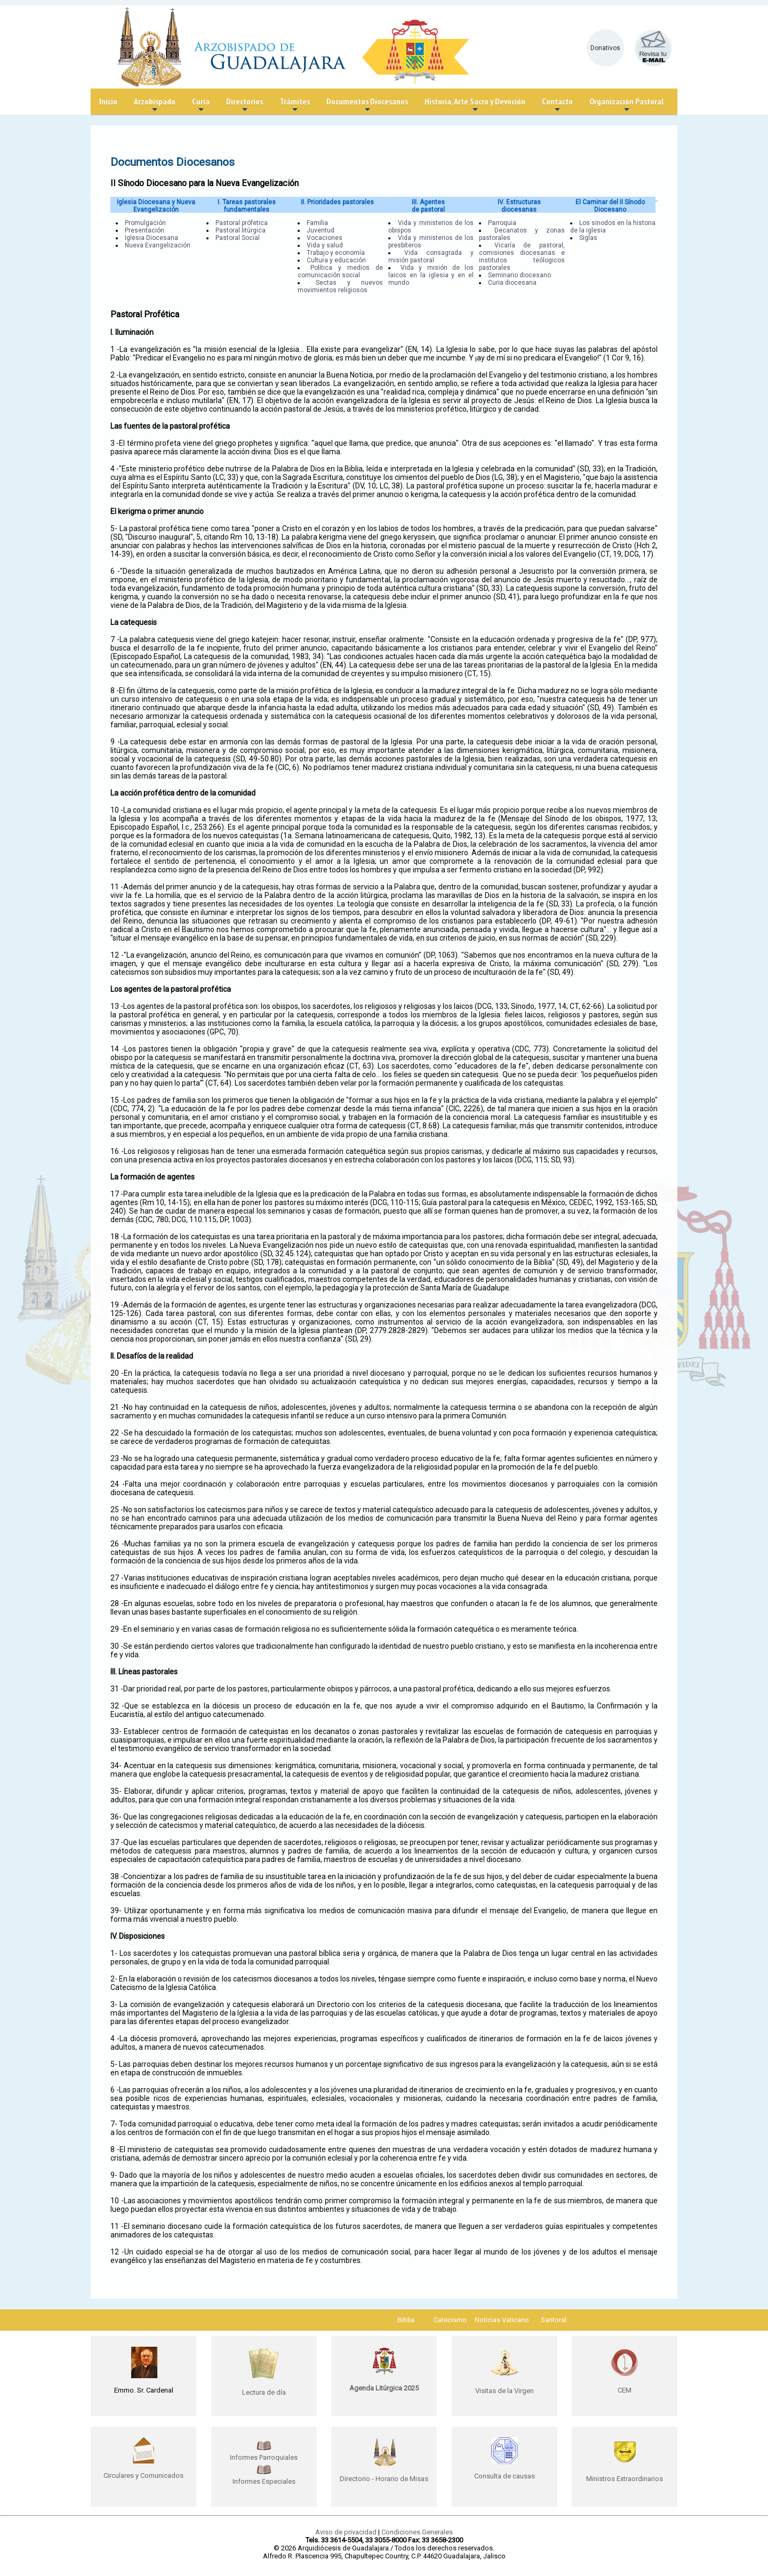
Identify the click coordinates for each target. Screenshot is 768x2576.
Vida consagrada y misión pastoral (431, 256)
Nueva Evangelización (157, 245)
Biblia (405, 2320)
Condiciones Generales (417, 2532)
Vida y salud (325, 245)
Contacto (557, 105)
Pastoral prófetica (241, 223)
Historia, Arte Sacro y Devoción (475, 105)
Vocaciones (324, 238)
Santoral (553, 2320)
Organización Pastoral (626, 105)
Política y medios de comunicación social (340, 271)
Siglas (588, 238)
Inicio (108, 101)
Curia (201, 105)
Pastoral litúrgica (240, 230)
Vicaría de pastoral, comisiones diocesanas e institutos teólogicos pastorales (521, 256)
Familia (317, 223)
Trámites (294, 105)
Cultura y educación (336, 260)
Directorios (244, 105)
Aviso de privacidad (346, 2532)
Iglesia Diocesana (151, 238)
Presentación (144, 230)
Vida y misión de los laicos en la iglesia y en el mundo (431, 275)
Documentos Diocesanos (367, 105)
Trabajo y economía (336, 252)
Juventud (320, 230)
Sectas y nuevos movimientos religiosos (340, 286)
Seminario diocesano (519, 275)
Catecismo (450, 2320)
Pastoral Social (237, 238)
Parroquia (502, 223)
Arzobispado (154, 105)
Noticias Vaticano (502, 2320)
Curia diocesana (512, 282)
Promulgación (145, 223)
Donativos (605, 48)
